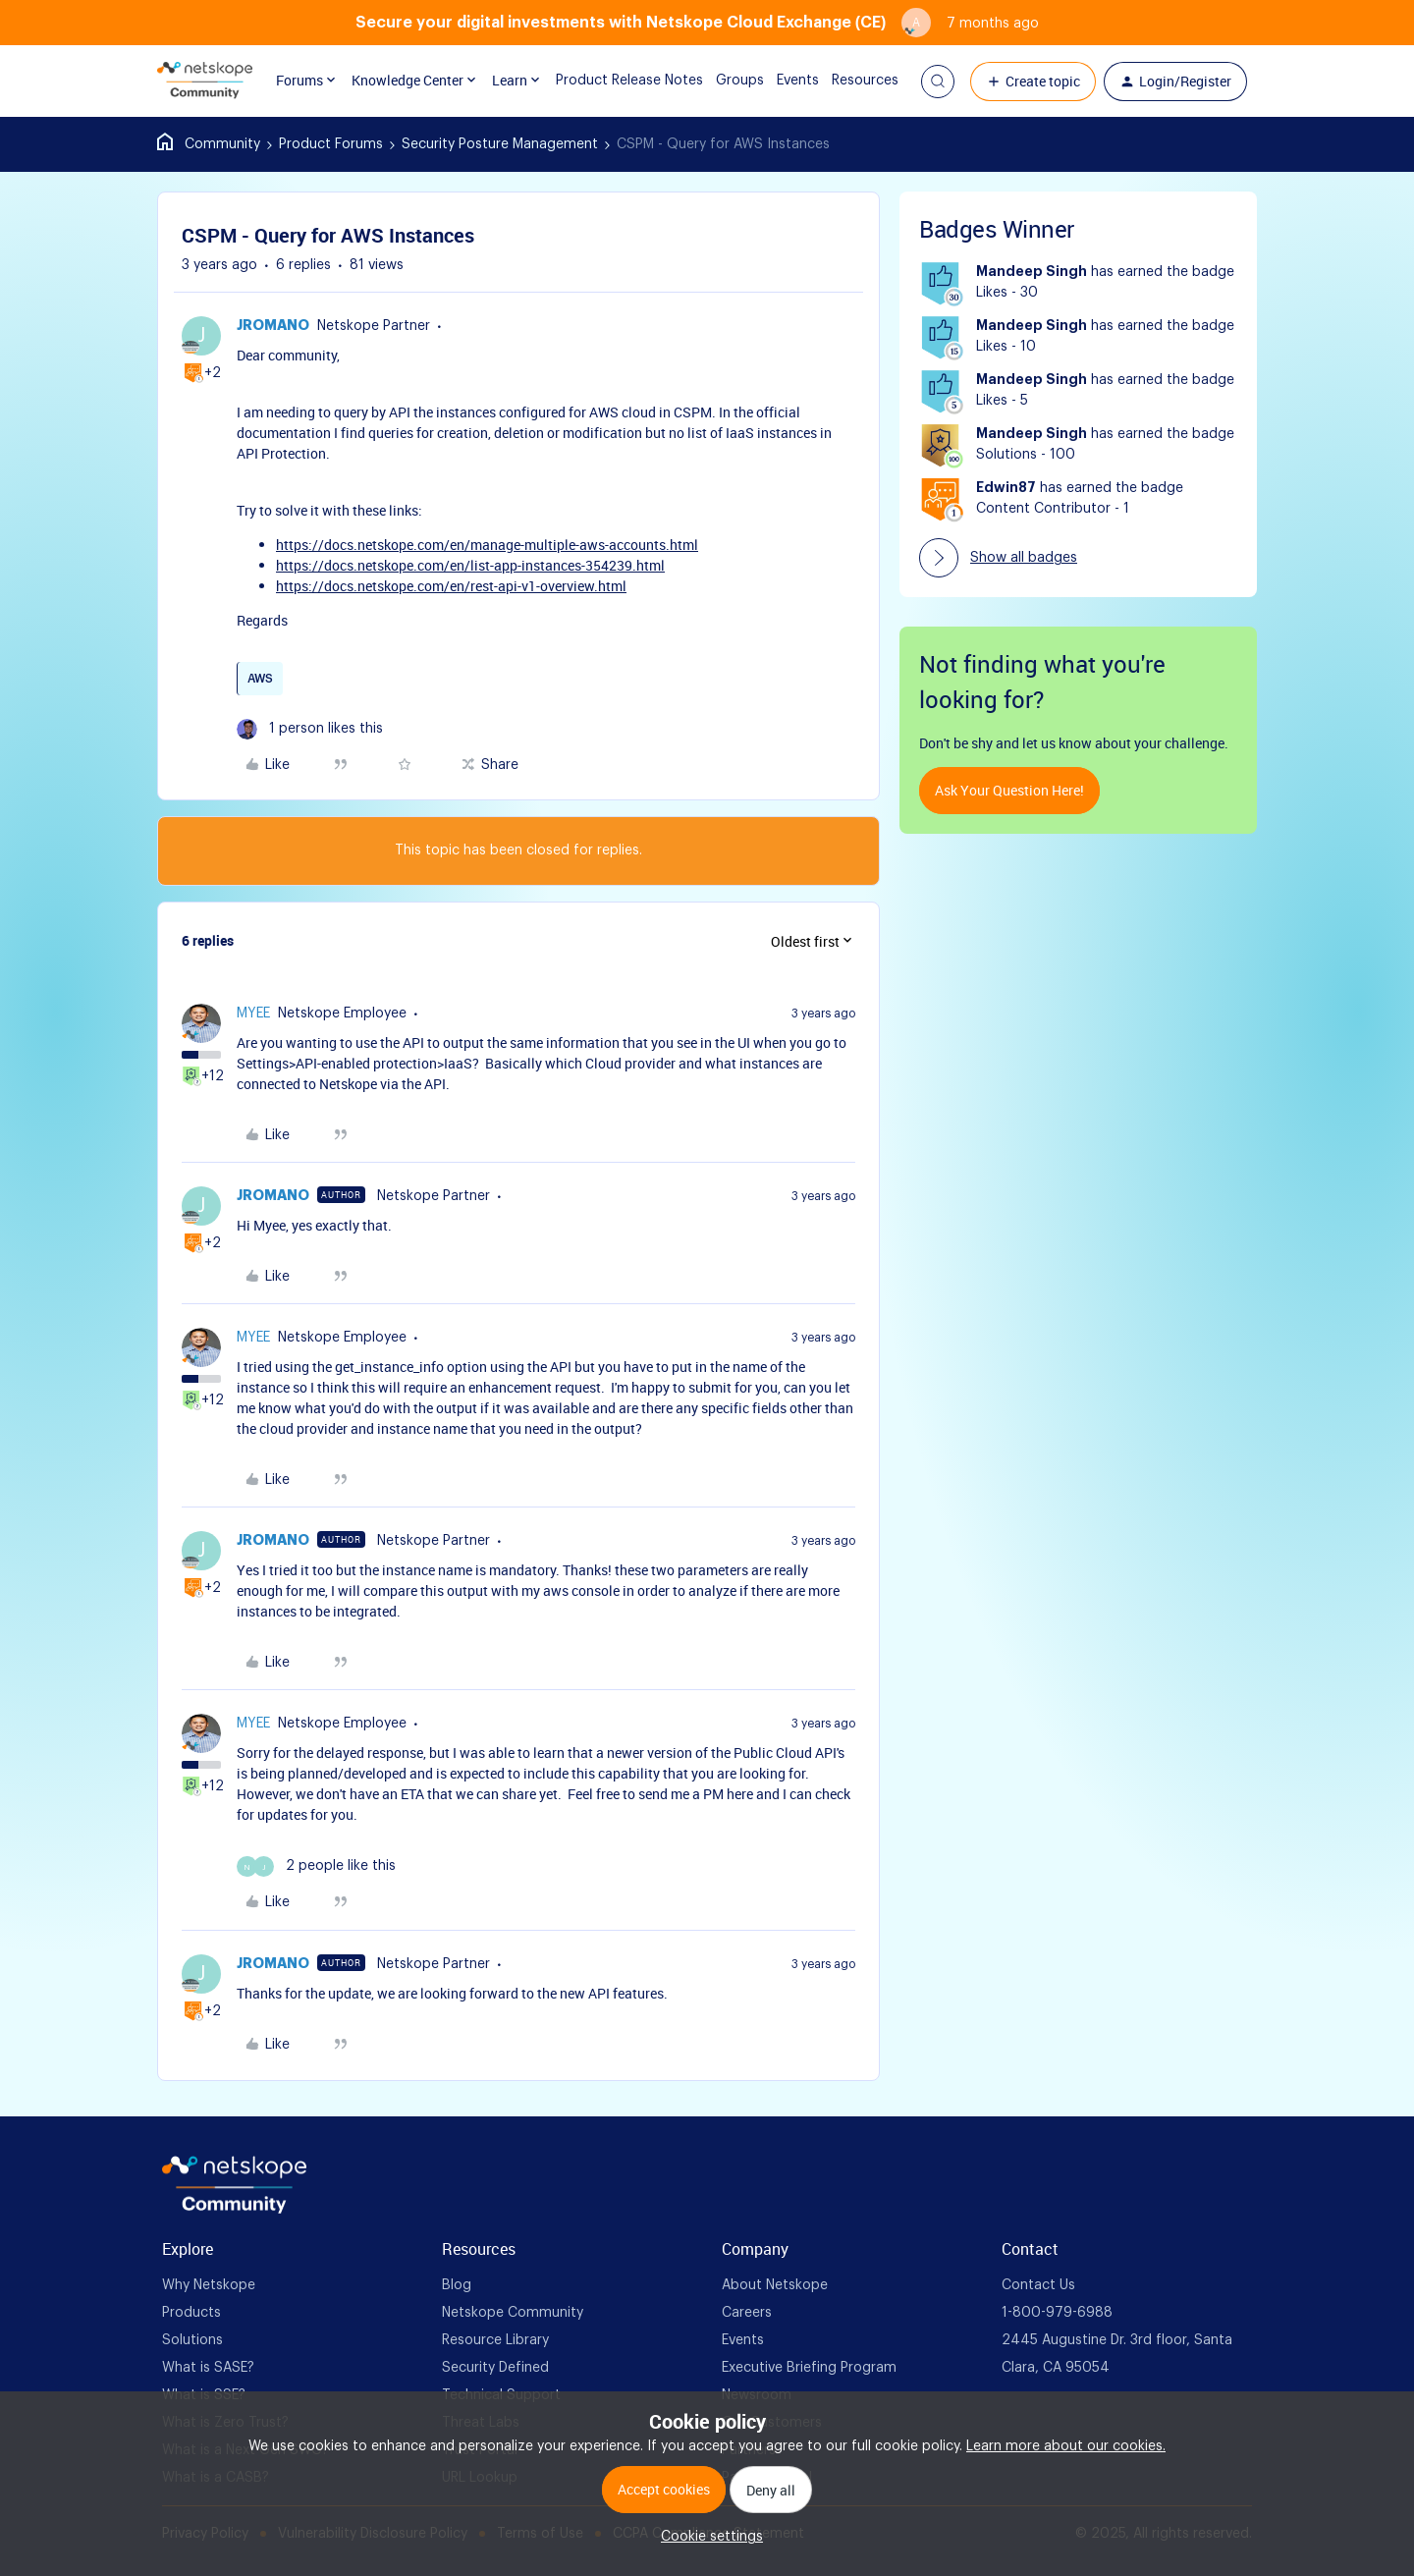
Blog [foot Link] (456, 2285)
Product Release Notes (614, 80)
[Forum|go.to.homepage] (205, 81)
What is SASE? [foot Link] (208, 2368)
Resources (850, 80)
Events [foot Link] (743, 2340)
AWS (260, 679)
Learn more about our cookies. (1066, 2446)
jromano (273, 326)
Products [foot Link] (191, 2313)
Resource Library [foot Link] (495, 2340)
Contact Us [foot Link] (1038, 2285)
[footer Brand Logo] (234, 2210)
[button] (937, 81)
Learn (510, 80)
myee (253, 1013)
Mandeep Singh (1031, 272)
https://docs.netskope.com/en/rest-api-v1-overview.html (451, 585)
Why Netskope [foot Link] (208, 2285)
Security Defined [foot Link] (495, 2368)
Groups (725, 80)
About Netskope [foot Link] (775, 2285)
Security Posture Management (500, 144)
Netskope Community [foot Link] (512, 2313)
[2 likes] (316, 1866)
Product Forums (331, 144)
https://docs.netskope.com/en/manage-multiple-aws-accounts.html (487, 544)
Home (208, 144)
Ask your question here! (1009, 790)
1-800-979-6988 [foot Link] (1057, 2313)
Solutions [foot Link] (192, 2340)
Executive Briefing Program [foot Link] (809, 2368)
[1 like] (310, 729)
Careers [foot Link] (747, 2313)
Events (783, 80)
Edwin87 (1006, 488)
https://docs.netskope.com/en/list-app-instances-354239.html (470, 565)
